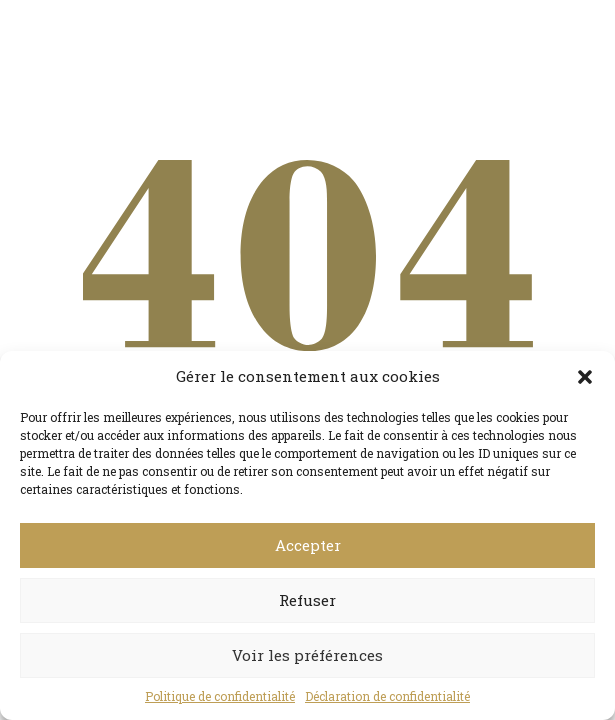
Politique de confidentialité (220, 696)
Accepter (308, 545)
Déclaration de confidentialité (387, 696)
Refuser (307, 600)
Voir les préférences (307, 655)
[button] (585, 377)
